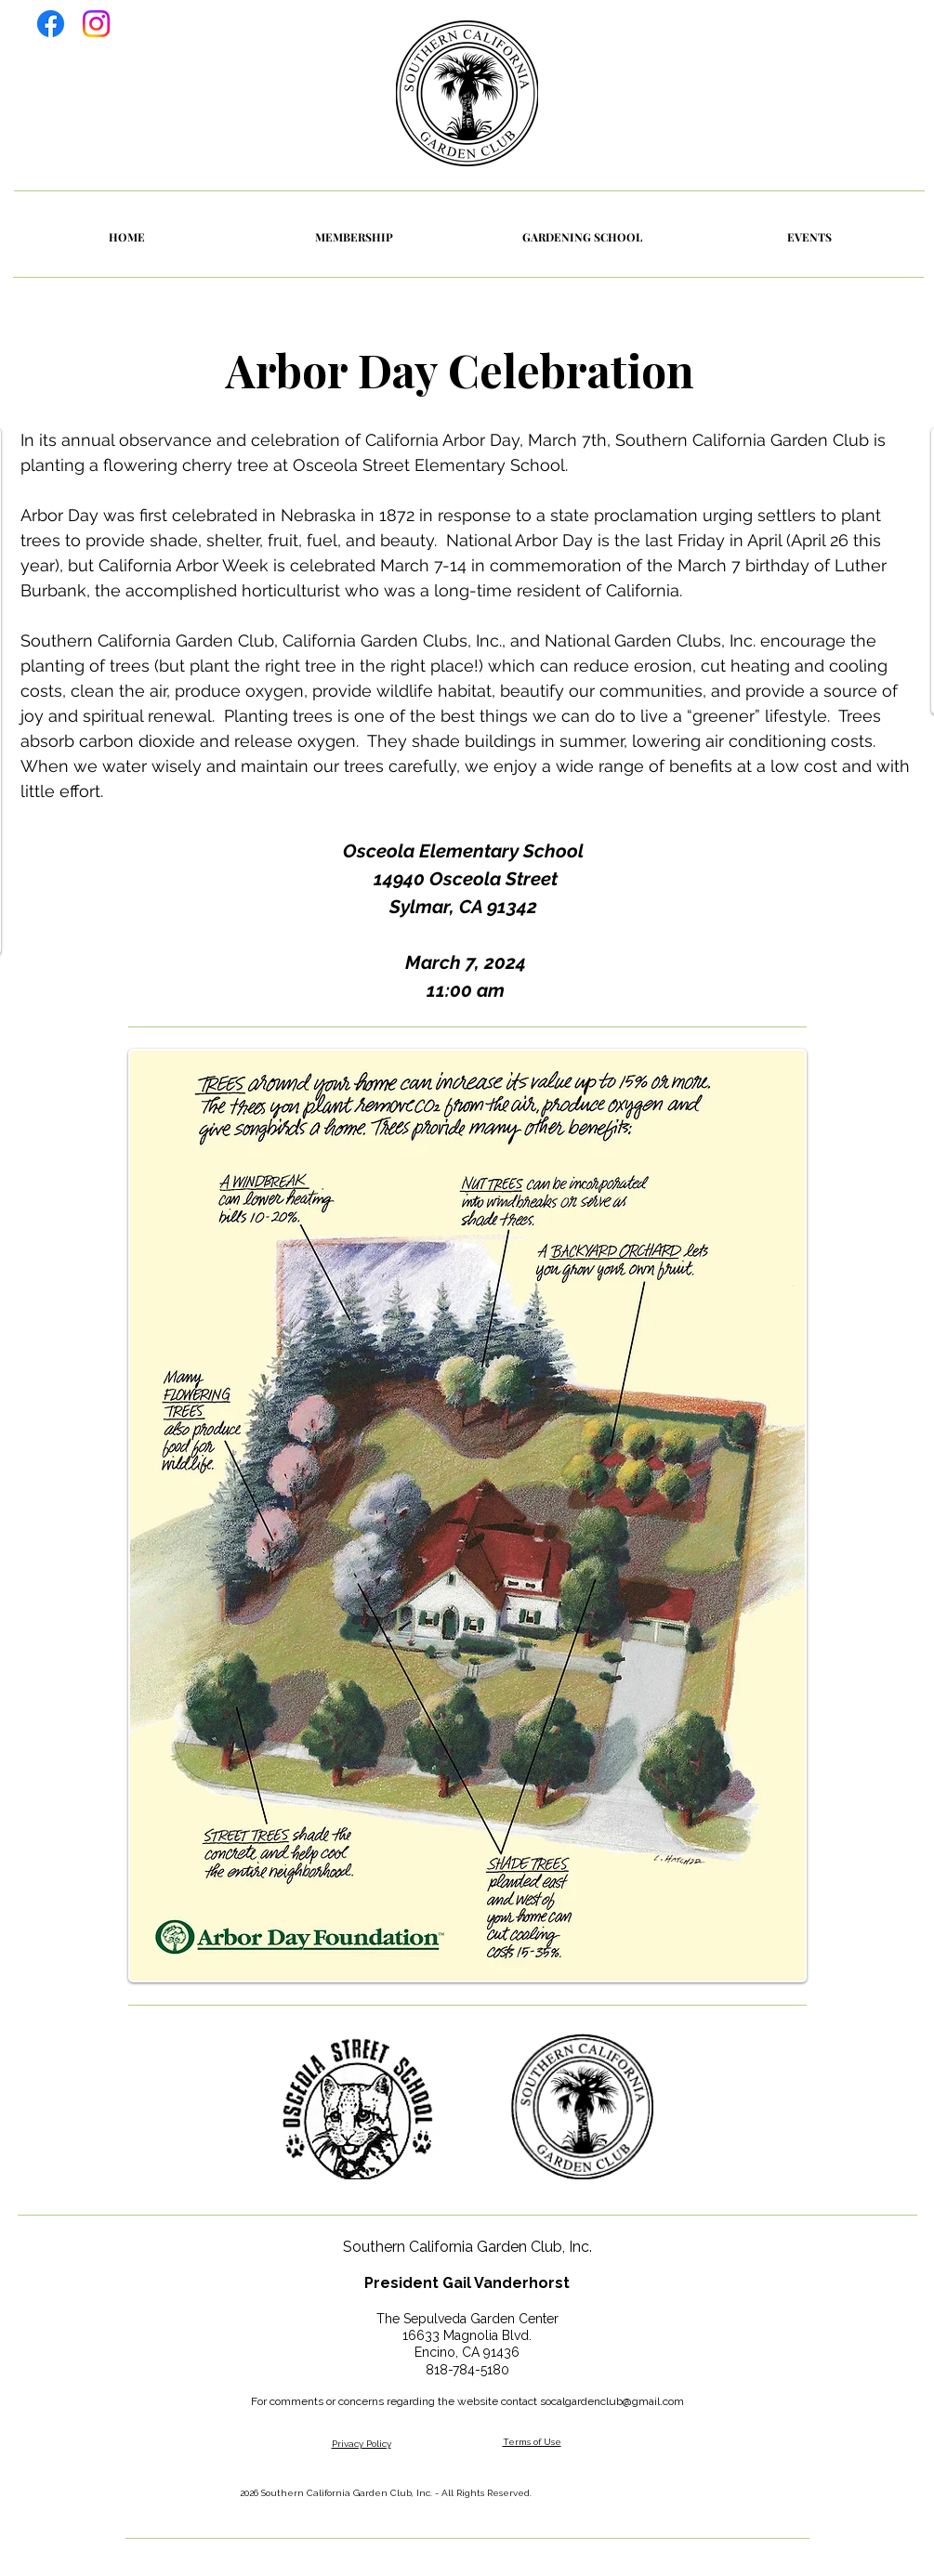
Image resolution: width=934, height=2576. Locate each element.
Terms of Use (532, 2442)
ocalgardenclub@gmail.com (615, 2401)
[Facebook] (51, 24)
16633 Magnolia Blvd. (467, 2335)
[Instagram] (96, 24)
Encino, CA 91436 (467, 2352)
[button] (810, 237)
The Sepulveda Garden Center (467, 2318)
